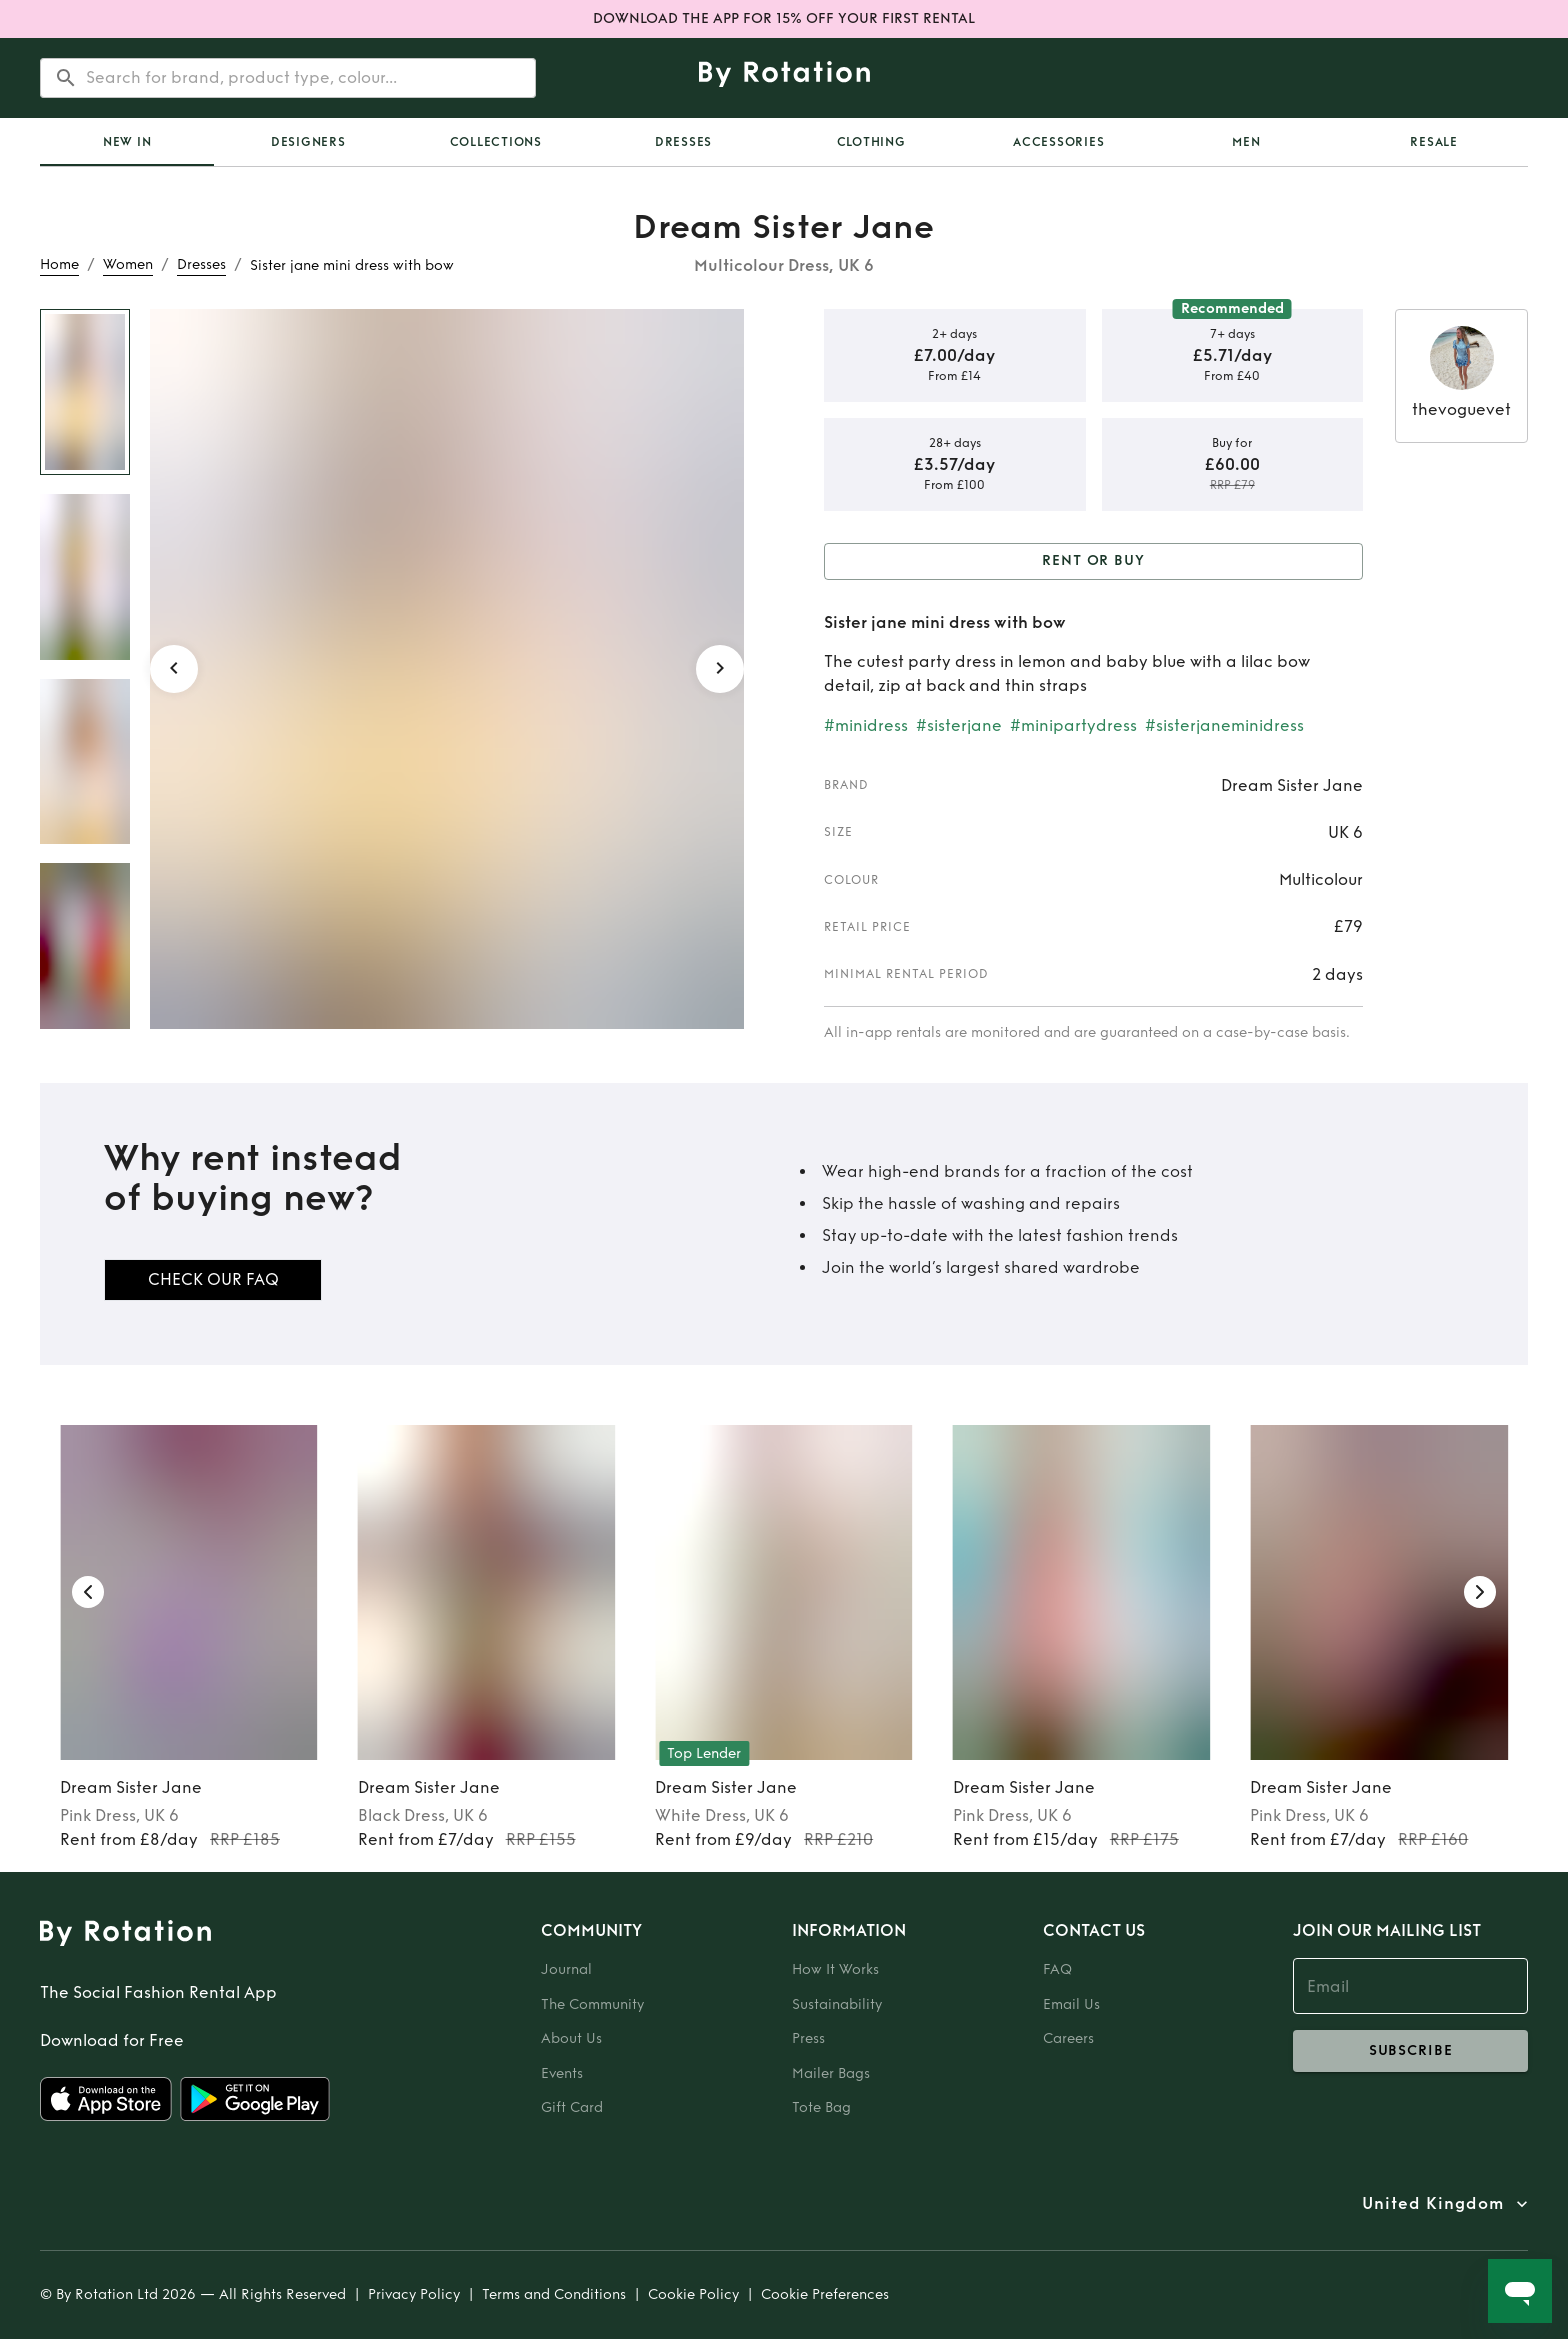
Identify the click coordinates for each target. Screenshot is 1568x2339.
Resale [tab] (1434, 142)
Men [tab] (1246, 142)
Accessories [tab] (1058, 142)
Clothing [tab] (871, 142)
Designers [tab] (308, 142)
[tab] (127, 142)
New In (127, 142)
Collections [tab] (496, 142)
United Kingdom (1433, 2204)
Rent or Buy (1093, 561)
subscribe (1410, 2051)
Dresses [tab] (683, 142)
